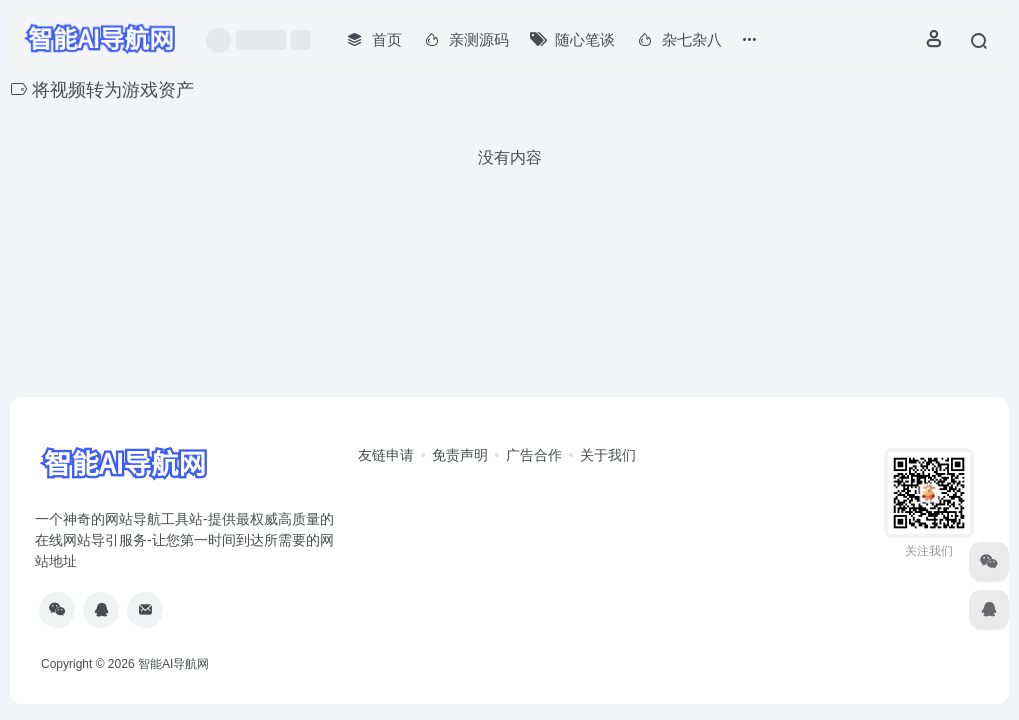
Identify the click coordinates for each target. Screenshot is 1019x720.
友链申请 (386, 455)
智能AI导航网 (173, 664)
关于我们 (608, 455)
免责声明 (460, 455)
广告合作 (534, 455)
